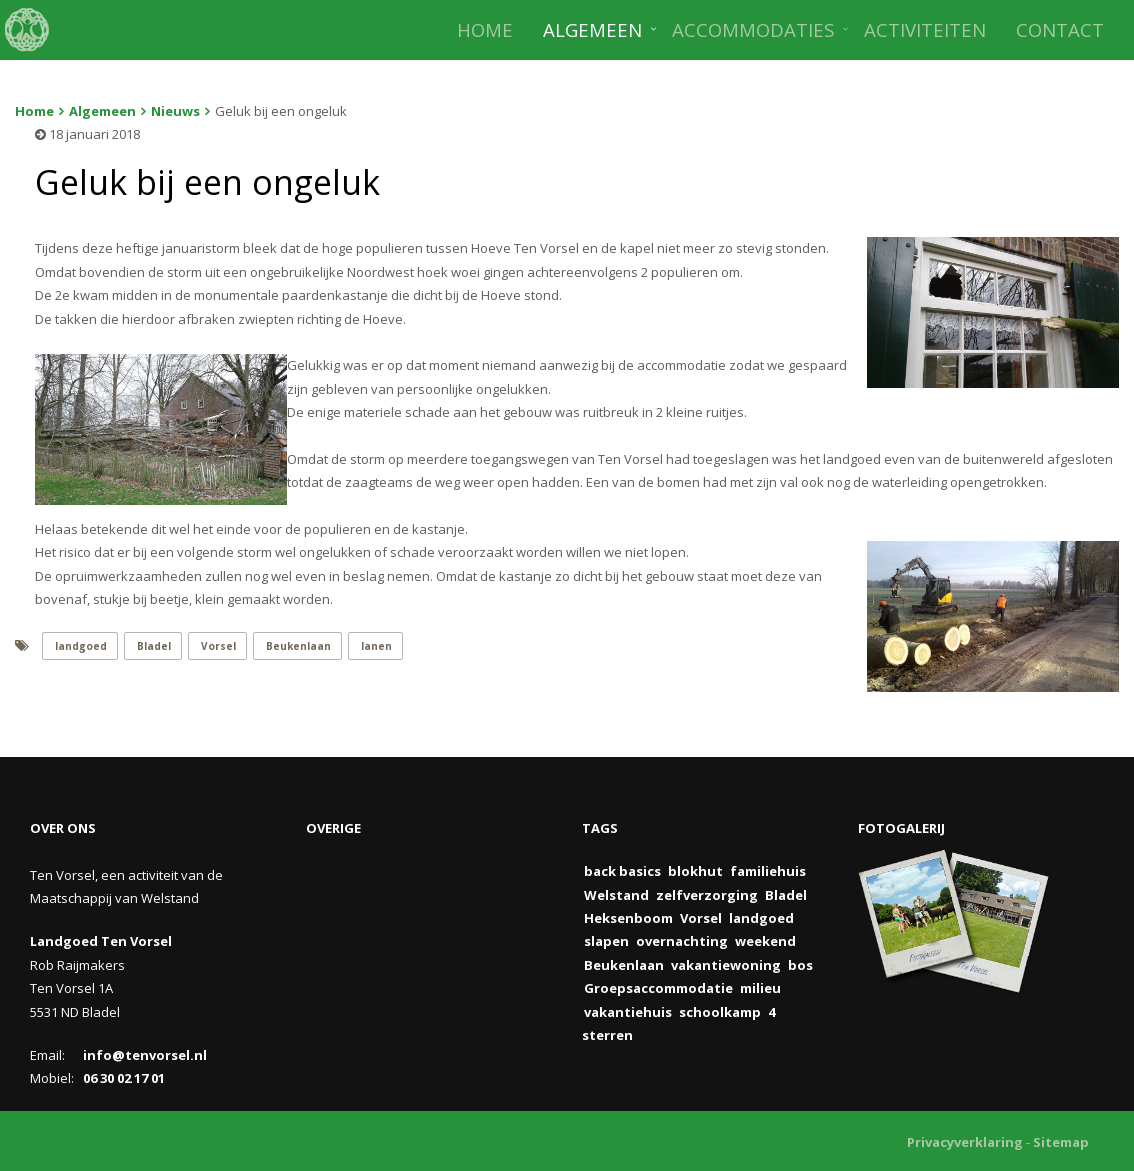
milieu (760, 988)
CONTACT (1060, 29)
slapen (606, 941)
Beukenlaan (298, 646)
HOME (485, 29)
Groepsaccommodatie (658, 988)
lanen (376, 646)
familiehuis (768, 871)
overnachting (682, 941)
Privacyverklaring (965, 1142)
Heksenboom (628, 918)
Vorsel (218, 646)
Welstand (616, 895)
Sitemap (1061, 1142)
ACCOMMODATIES (753, 29)
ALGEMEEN (592, 29)
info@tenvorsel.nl (145, 1055)
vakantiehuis (628, 1012)
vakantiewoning (726, 965)
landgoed (81, 646)
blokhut (695, 871)
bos (800, 965)
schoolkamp (720, 1012)
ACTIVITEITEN (925, 29)
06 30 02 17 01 (124, 1078)
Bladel (154, 646)
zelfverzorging (707, 895)
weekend (765, 941)
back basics (622, 871)
